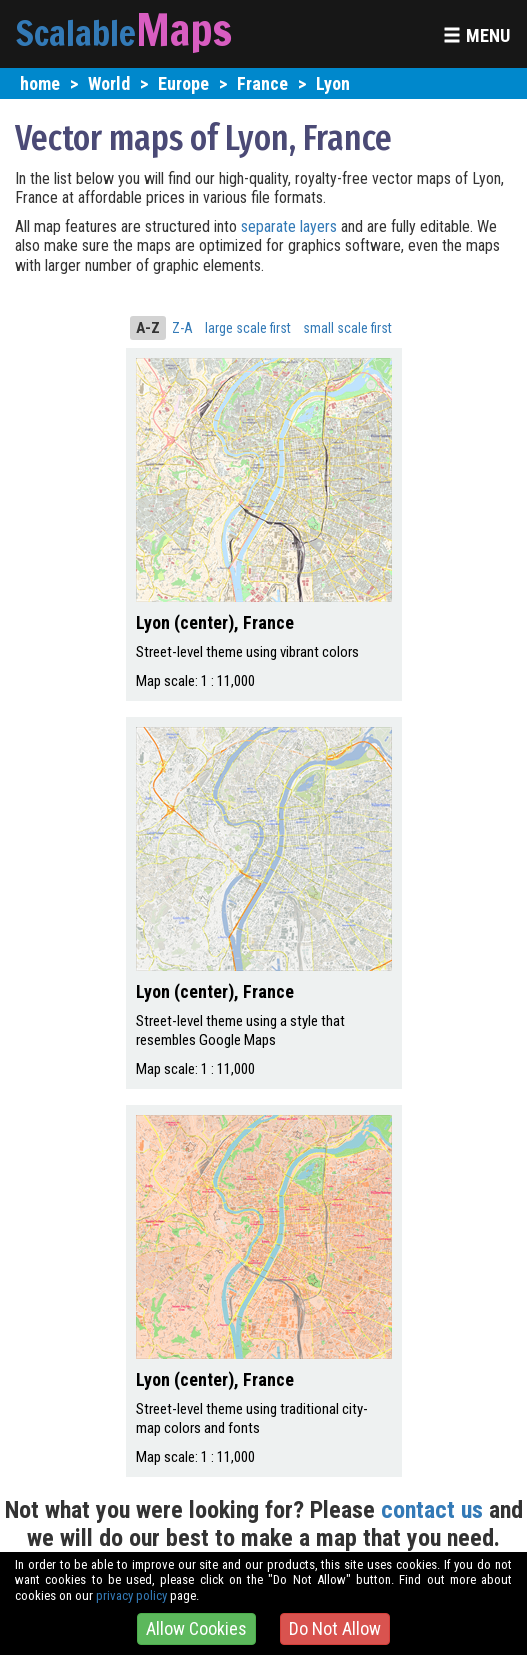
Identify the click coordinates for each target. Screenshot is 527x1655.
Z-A (182, 328)
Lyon (333, 83)
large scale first (248, 328)
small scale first (347, 328)
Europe (183, 83)
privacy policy (131, 1595)
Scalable (76, 33)
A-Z (148, 328)
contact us (432, 1510)
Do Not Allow (335, 1628)
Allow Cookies (196, 1628)
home (40, 83)
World (109, 83)
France (262, 83)
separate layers (291, 226)
